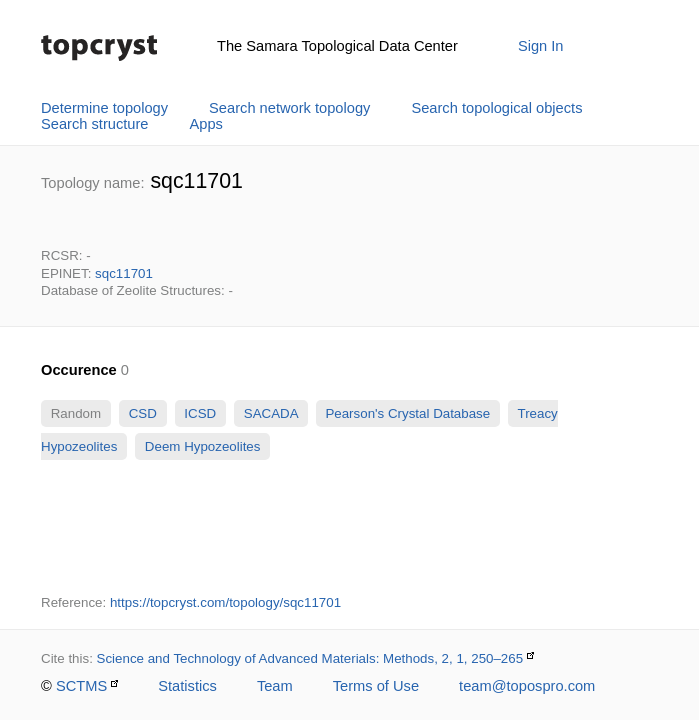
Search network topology (289, 108)
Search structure (95, 124)
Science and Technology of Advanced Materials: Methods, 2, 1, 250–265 (310, 658)
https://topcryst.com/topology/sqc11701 (225, 602)
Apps (206, 124)
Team (275, 686)
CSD (143, 413)
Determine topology (104, 108)
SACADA (270, 413)
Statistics (187, 686)
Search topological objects (496, 108)
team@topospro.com (527, 686)
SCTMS (81, 686)
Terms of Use (376, 686)
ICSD (200, 413)
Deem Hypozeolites (202, 446)
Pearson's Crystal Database (408, 413)
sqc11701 (124, 273)
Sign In (541, 46)
